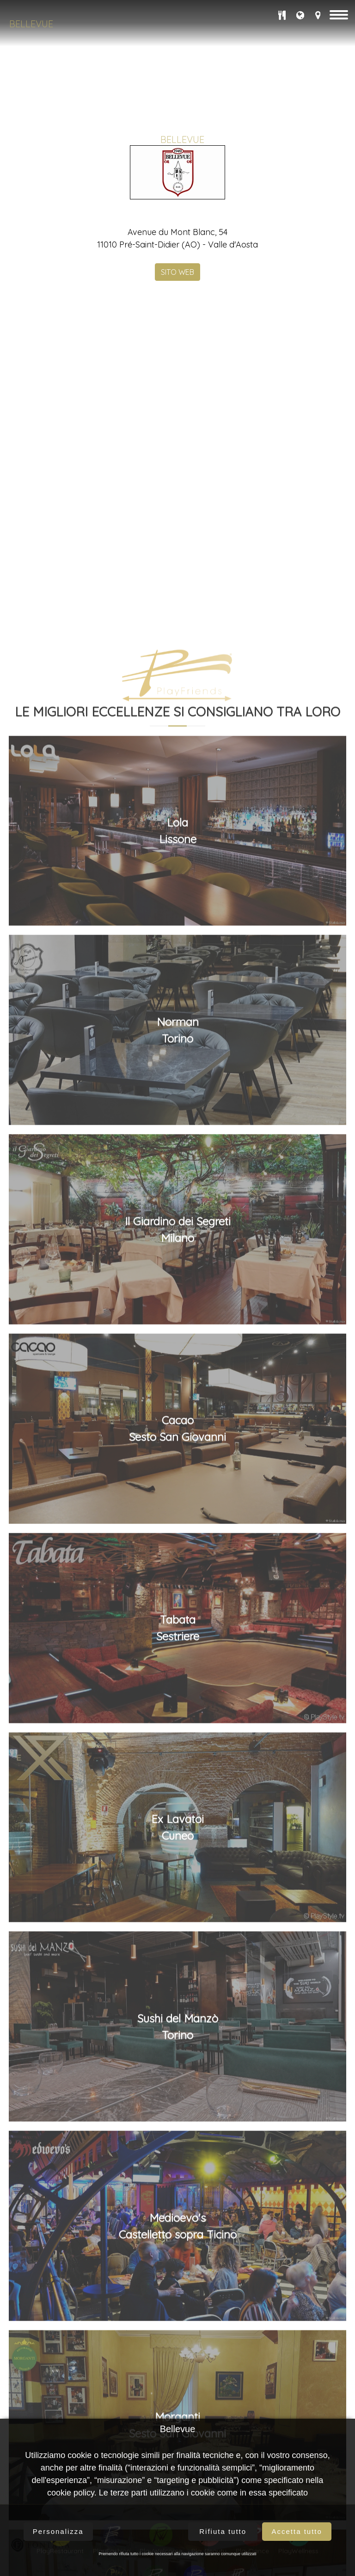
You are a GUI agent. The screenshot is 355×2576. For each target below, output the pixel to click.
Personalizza (58, 2531)
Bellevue (31, 24)
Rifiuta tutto (222, 2531)
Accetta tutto (296, 2531)
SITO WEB (177, 270)
